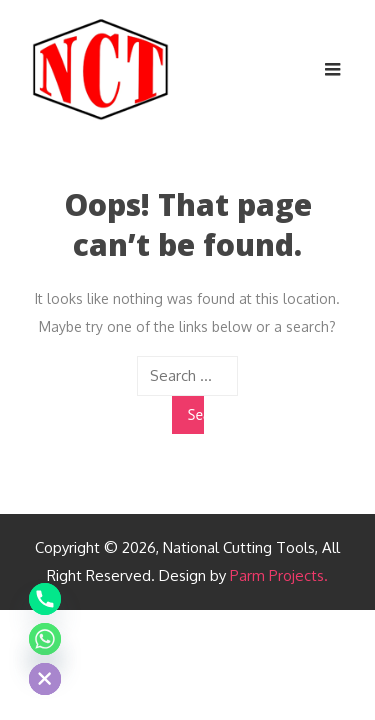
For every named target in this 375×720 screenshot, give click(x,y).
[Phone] (45, 599)
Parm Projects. (279, 575)
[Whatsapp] (45, 639)
